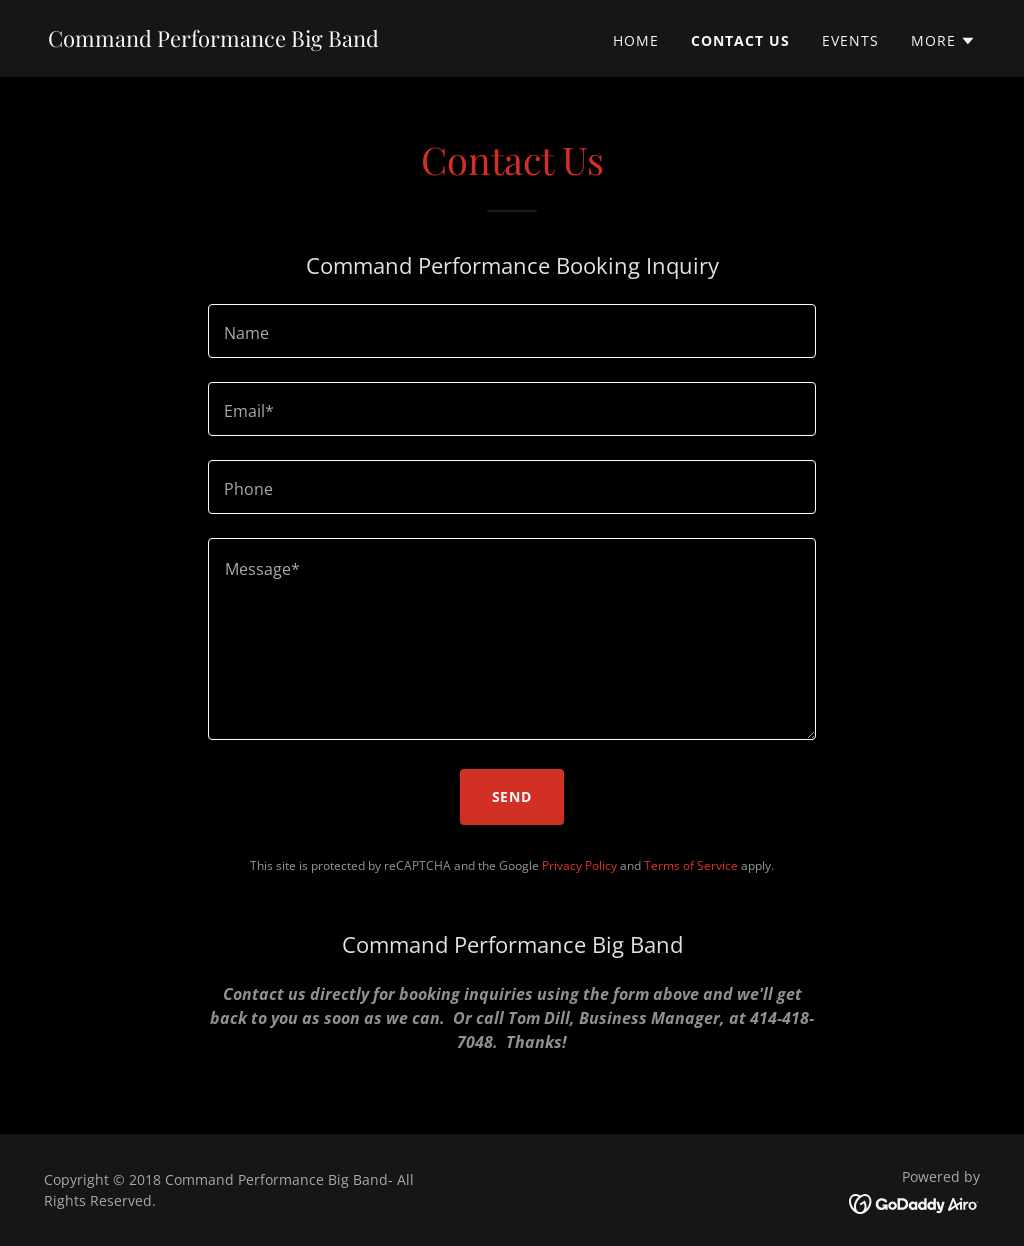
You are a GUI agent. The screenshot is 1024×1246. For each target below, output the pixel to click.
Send (512, 796)
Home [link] (636, 40)
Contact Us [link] (740, 40)
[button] (943, 41)
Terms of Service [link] (691, 865)
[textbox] (512, 331)
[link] (213, 41)
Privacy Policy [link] (579, 865)
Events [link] (850, 40)
